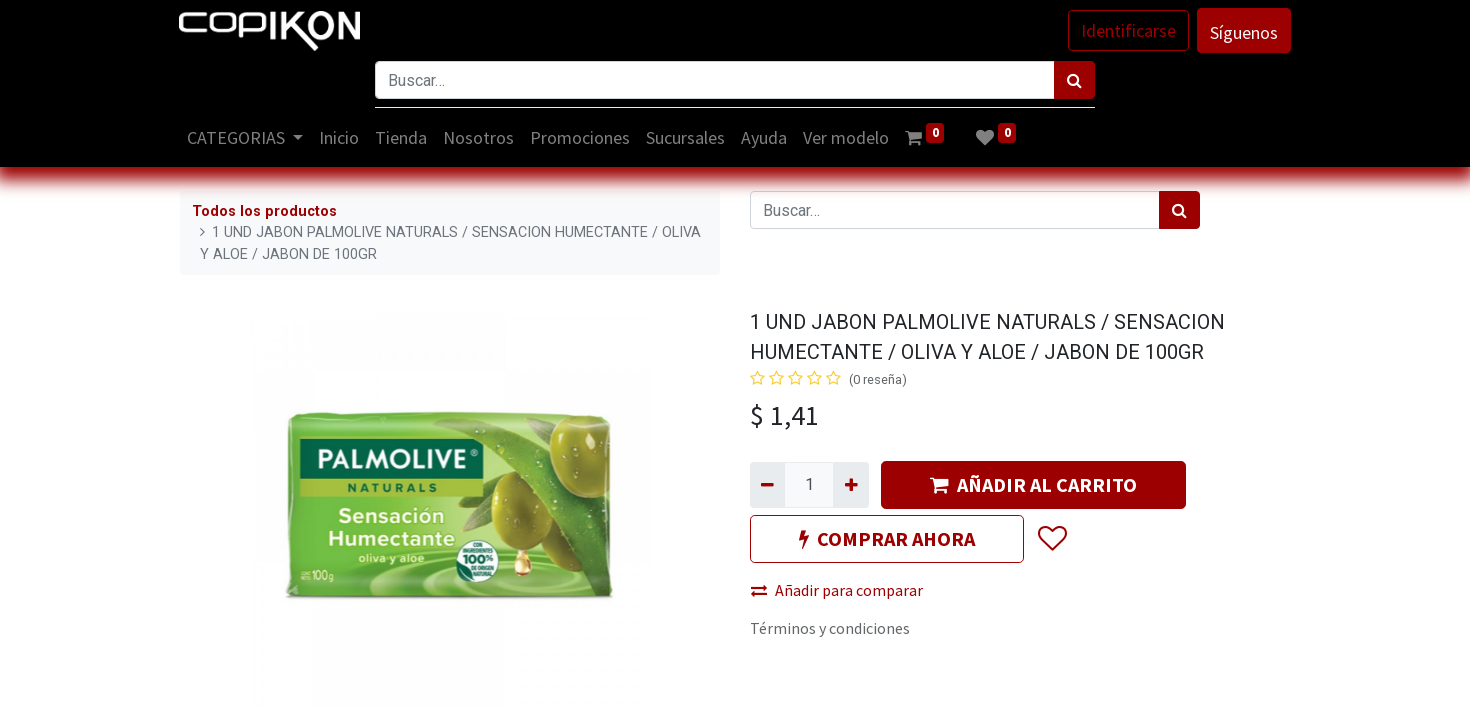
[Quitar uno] (767, 485)
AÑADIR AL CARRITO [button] (1033, 484)
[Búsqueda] (1074, 80)
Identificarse (1127, 30)
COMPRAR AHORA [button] (887, 538)
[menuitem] (341, 137)
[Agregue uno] (850, 485)
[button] (1051, 539)
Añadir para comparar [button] (837, 590)
